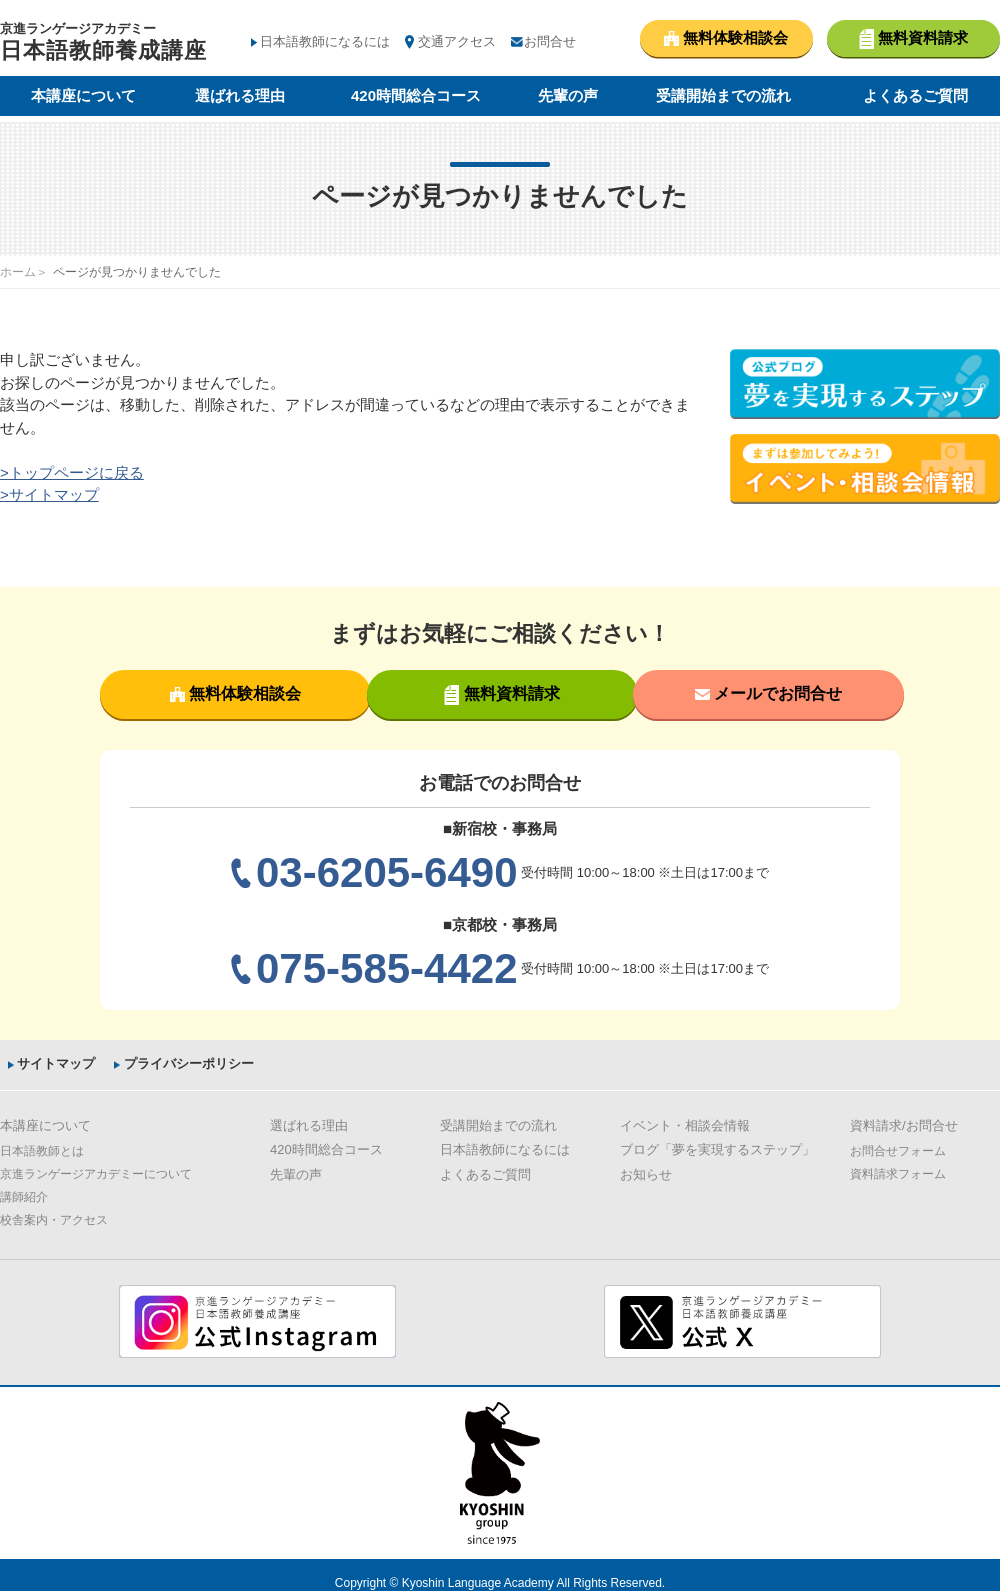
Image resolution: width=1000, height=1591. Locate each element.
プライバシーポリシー (191, 1063)
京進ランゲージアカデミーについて (96, 1173)
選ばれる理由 (240, 97)
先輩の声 (568, 97)
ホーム (18, 272)
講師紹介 (24, 1196)
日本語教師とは (42, 1150)
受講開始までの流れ (723, 97)
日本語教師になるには (325, 41)
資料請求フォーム (898, 1173)
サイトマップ (54, 1063)
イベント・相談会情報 (685, 1124)
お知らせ (646, 1173)
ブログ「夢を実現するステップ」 (717, 1148)
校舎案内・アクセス (54, 1219)
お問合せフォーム (898, 1150)
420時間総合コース (416, 97)
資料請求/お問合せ (904, 1124)
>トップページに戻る (72, 472)
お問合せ (550, 41)
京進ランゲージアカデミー (103, 44)
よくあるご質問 (915, 97)
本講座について (83, 97)
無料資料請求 (499, 694)
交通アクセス (457, 41)
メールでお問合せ (766, 693)
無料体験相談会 (233, 693)
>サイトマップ (49, 494)
